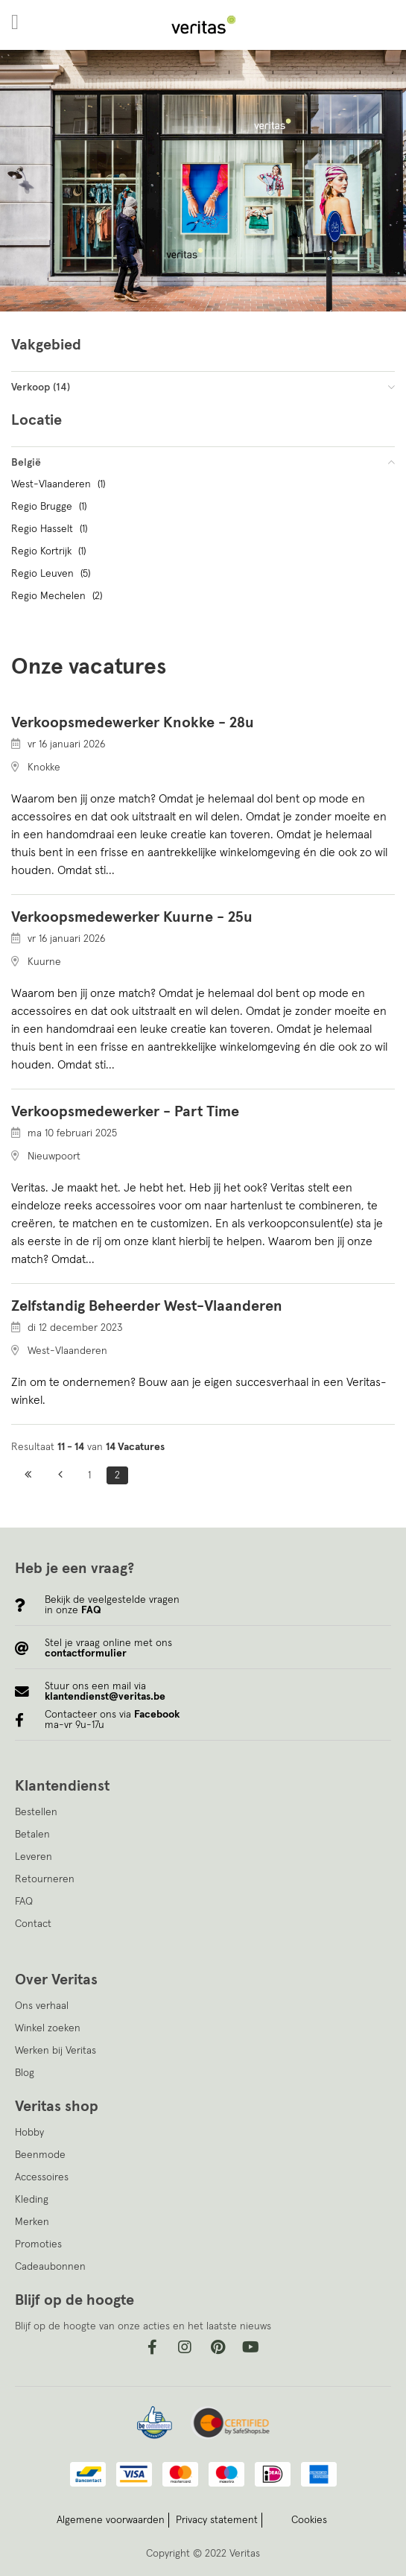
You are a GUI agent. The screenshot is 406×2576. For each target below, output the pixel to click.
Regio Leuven (52, 574)
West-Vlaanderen (60, 484)
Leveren (33, 1857)
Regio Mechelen (58, 596)
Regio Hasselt (51, 529)
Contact (33, 1924)
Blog (24, 2073)
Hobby (29, 2132)
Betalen (32, 1834)
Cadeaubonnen (50, 2267)
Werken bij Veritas (55, 2050)
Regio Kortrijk (50, 551)
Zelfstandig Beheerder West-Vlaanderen (146, 1306)
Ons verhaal (42, 2006)
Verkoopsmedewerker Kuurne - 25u (132, 917)
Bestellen (36, 1812)
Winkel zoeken (47, 2028)
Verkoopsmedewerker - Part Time (125, 1111)
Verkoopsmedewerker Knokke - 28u (132, 722)
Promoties (38, 2244)
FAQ (24, 1901)
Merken (32, 2222)
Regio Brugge (50, 506)
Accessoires (42, 2177)
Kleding (31, 2199)
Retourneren (44, 1879)
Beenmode (40, 2155)
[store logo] (203, 25)
